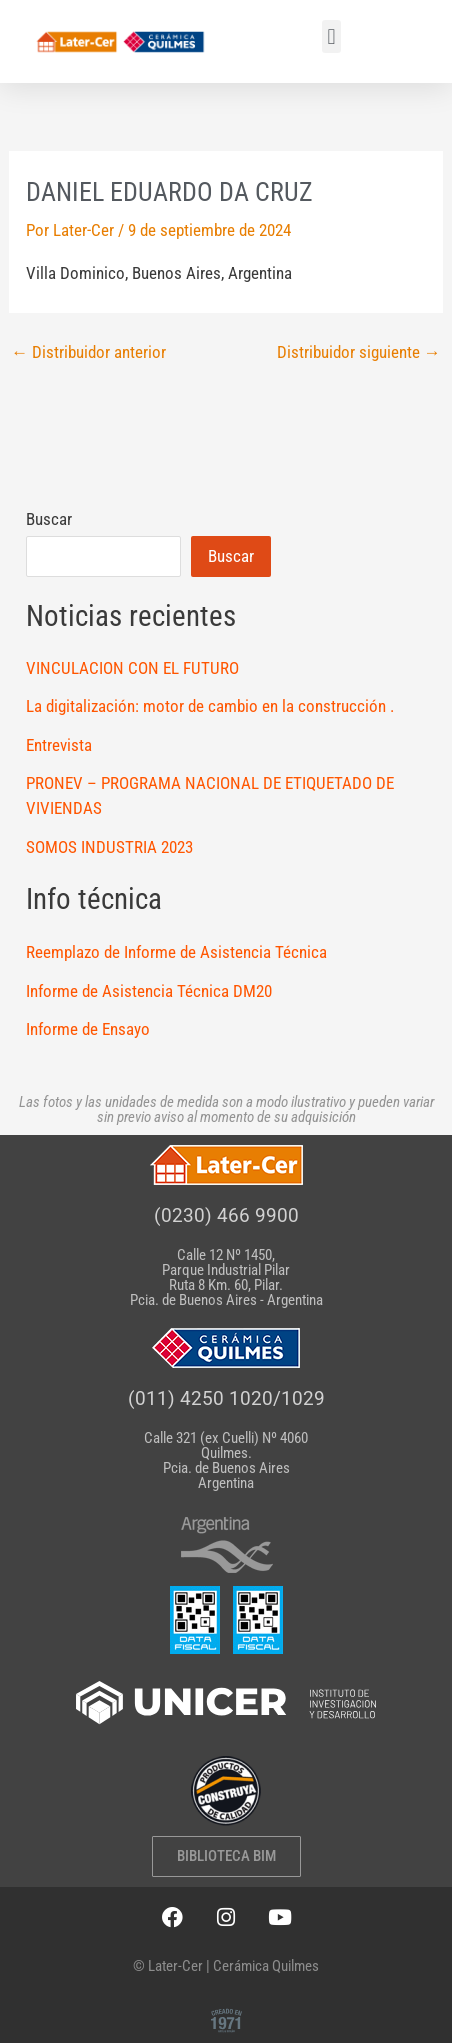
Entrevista (59, 745)
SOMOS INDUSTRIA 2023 (109, 847)
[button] (331, 36)
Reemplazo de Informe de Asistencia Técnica (176, 952)
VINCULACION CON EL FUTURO (132, 668)
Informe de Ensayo (88, 1029)
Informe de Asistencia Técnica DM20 (149, 991)
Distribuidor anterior (88, 352)
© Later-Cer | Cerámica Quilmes (226, 1966)
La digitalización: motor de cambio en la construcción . (210, 706)
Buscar (49, 519)
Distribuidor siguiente (359, 352)
